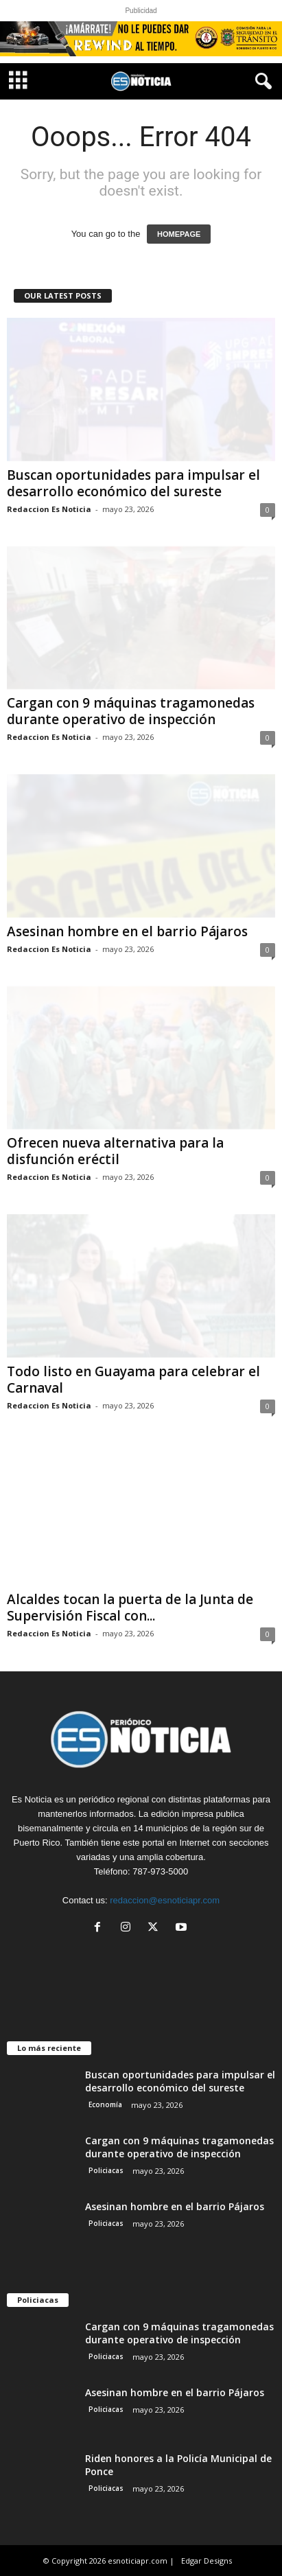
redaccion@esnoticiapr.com (165, 1900)
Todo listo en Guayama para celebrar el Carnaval (133, 1379)
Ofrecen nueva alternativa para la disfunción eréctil (115, 1151)
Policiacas (106, 2170)
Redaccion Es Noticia (49, 509)
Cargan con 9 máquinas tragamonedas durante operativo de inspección (131, 711)
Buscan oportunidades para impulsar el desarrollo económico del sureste (133, 483)
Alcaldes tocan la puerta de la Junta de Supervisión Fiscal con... (130, 1607)
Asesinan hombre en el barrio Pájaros (127, 931)
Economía (105, 2104)
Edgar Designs (206, 2560)
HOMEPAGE (178, 234)
